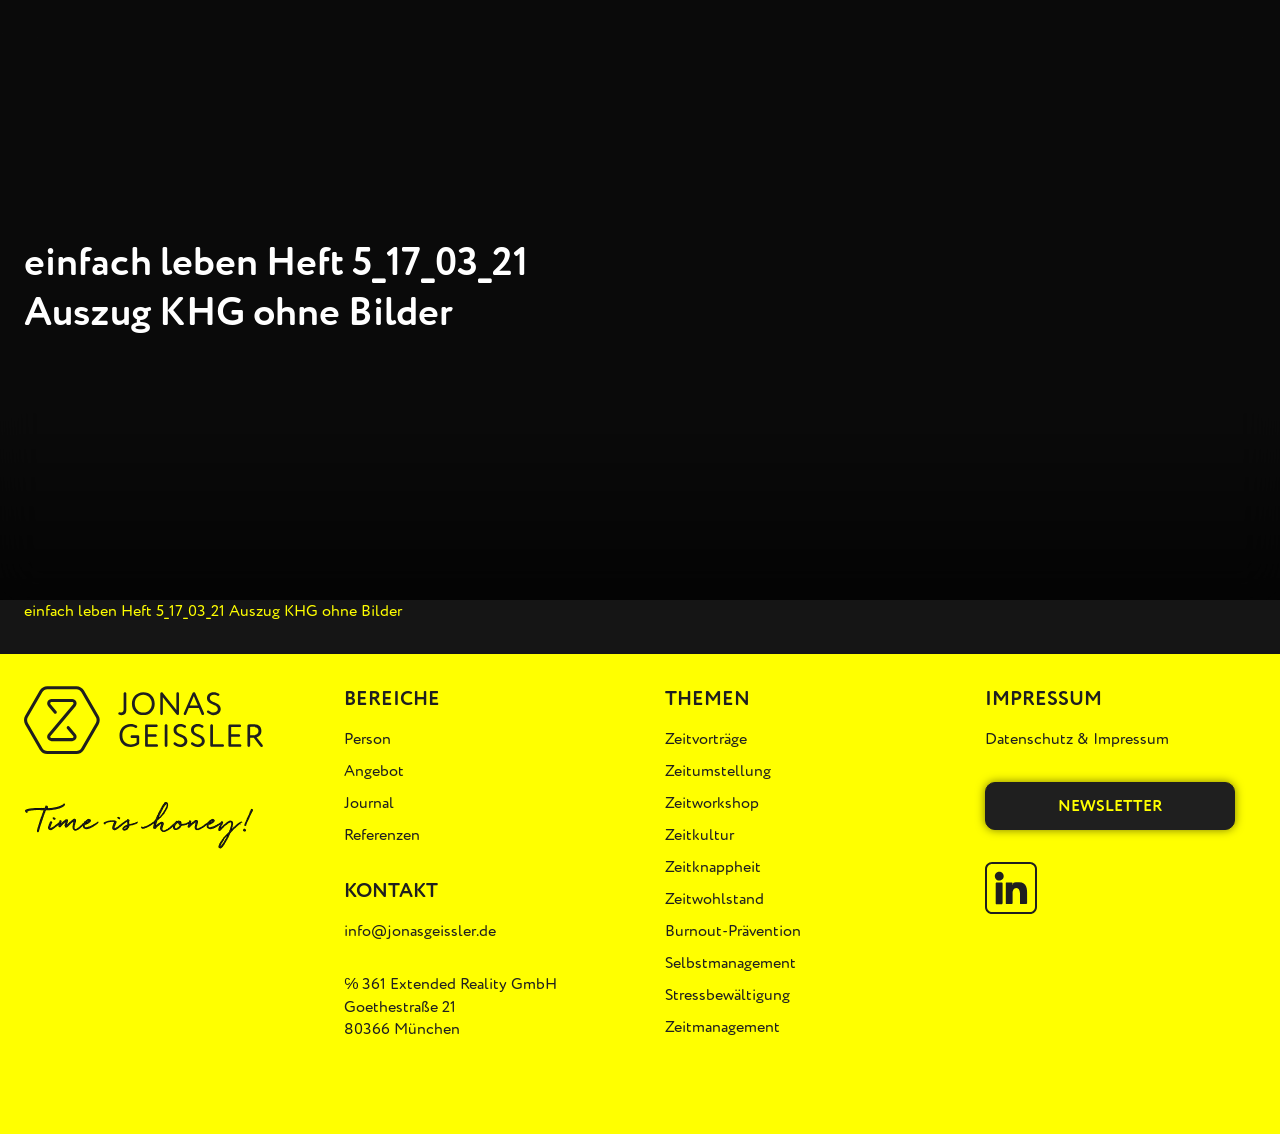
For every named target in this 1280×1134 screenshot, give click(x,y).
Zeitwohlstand (714, 899)
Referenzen (382, 835)
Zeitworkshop (712, 803)
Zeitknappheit (713, 867)
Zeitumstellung (718, 771)
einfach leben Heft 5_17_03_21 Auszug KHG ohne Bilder (213, 611)
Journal (369, 803)
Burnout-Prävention (733, 931)
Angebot (374, 771)
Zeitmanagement (722, 1027)
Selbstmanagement (730, 963)
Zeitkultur (699, 835)
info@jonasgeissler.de (420, 931)
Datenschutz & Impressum (1077, 739)
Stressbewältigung (727, 995)
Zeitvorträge (706, 739)
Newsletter (1110, 806)
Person (367, 739)
